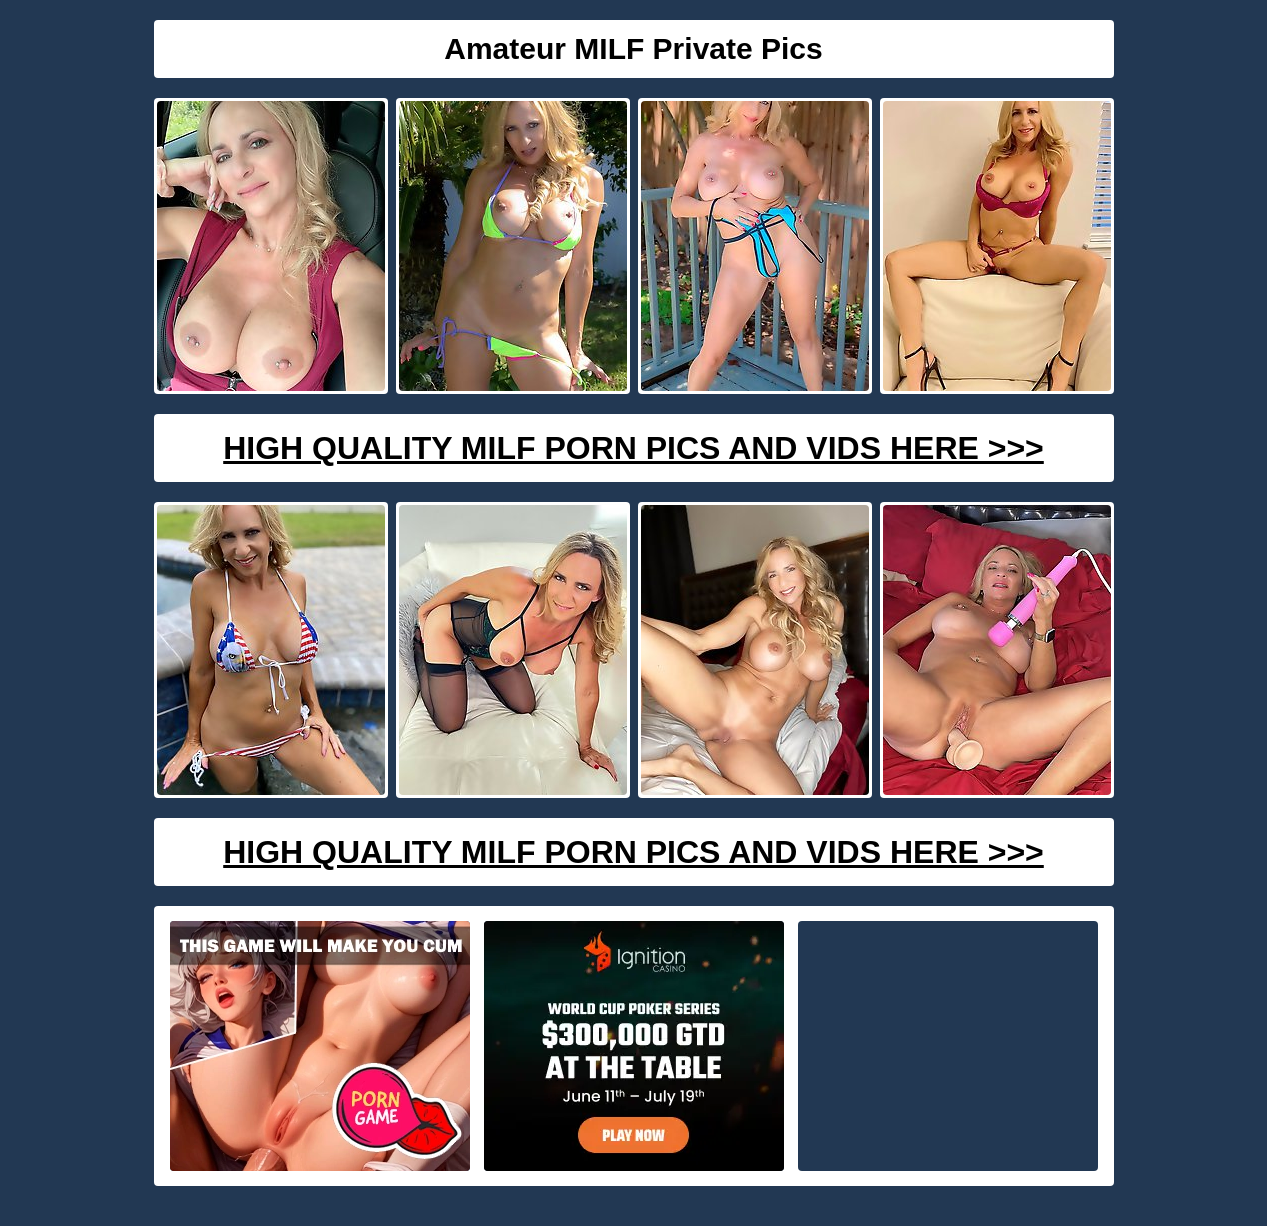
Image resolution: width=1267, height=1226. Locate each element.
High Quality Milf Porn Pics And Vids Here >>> (633, 448)
